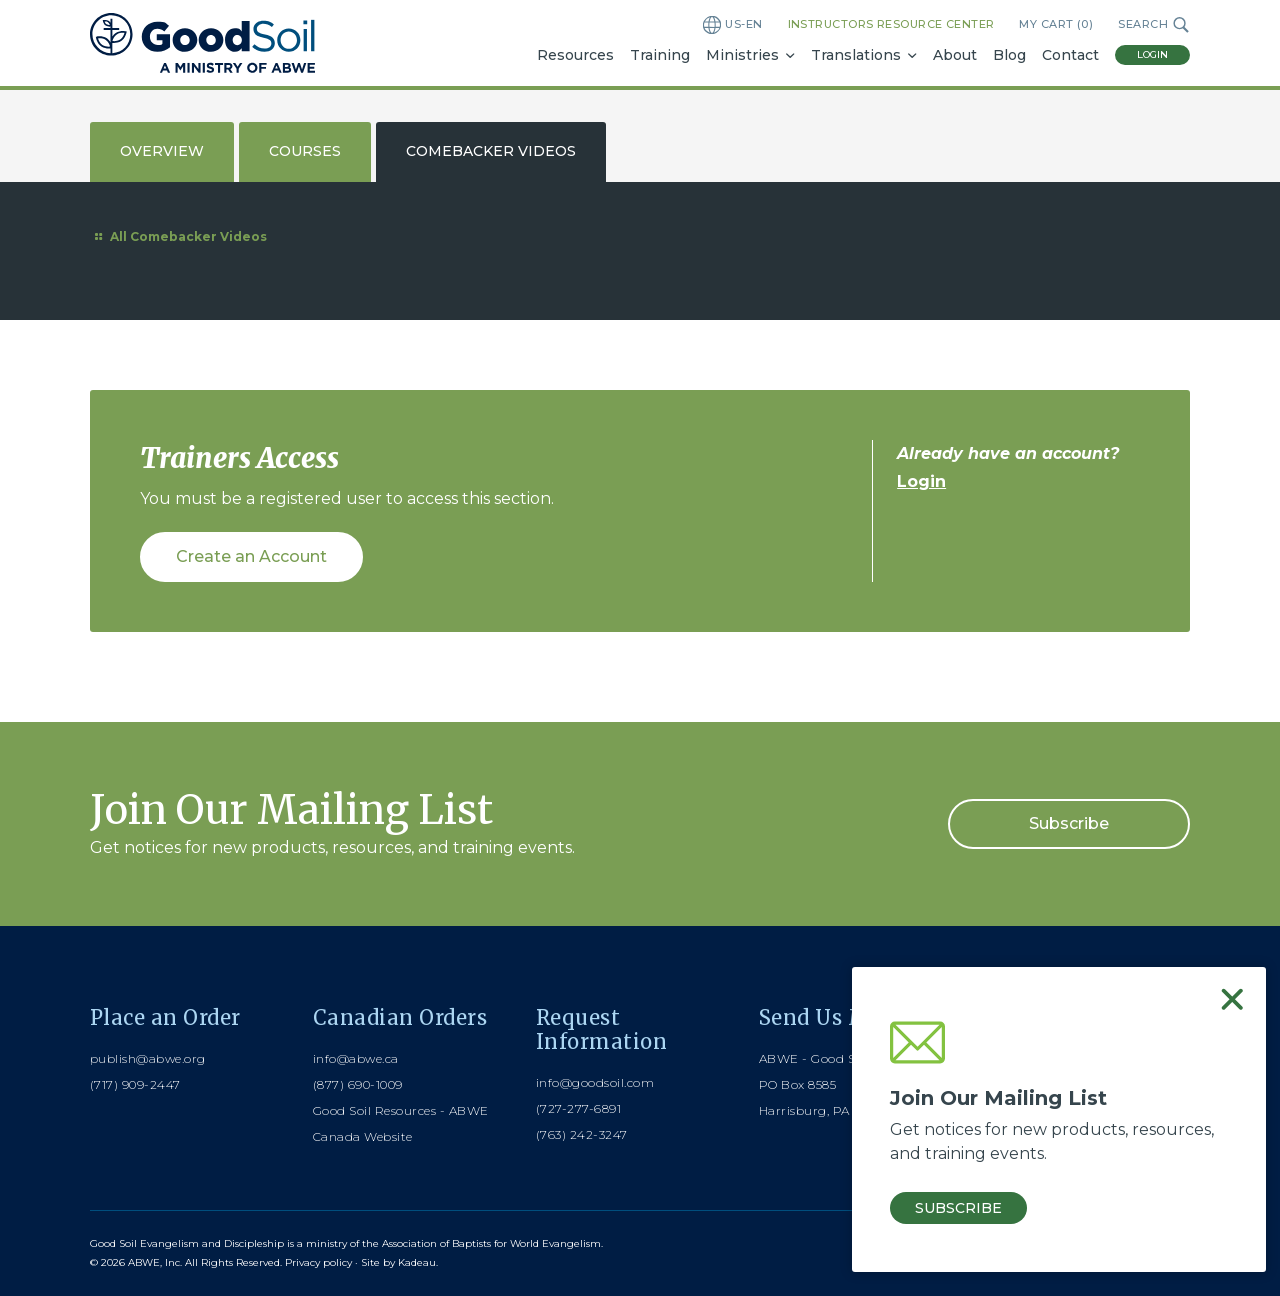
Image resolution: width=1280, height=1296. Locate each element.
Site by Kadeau (398, 1262)
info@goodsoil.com (595, 1082)
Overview (162, 151)
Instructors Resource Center (891, 24)
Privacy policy (318, 1262)
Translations (856, 55)
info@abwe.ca (356, 1058)
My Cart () (1056, 24)
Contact (1070, 55)
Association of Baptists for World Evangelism (491, 1243)
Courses (305, 151)
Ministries (742, 55)
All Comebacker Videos (178, 236)
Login (1152, 54)
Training (660, 55)
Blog (1009, 55)
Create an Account (251, 556)
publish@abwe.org (148, 1058)
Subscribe (1069, 823)
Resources (575, 55)
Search (1154, 25)
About (955, 55)
